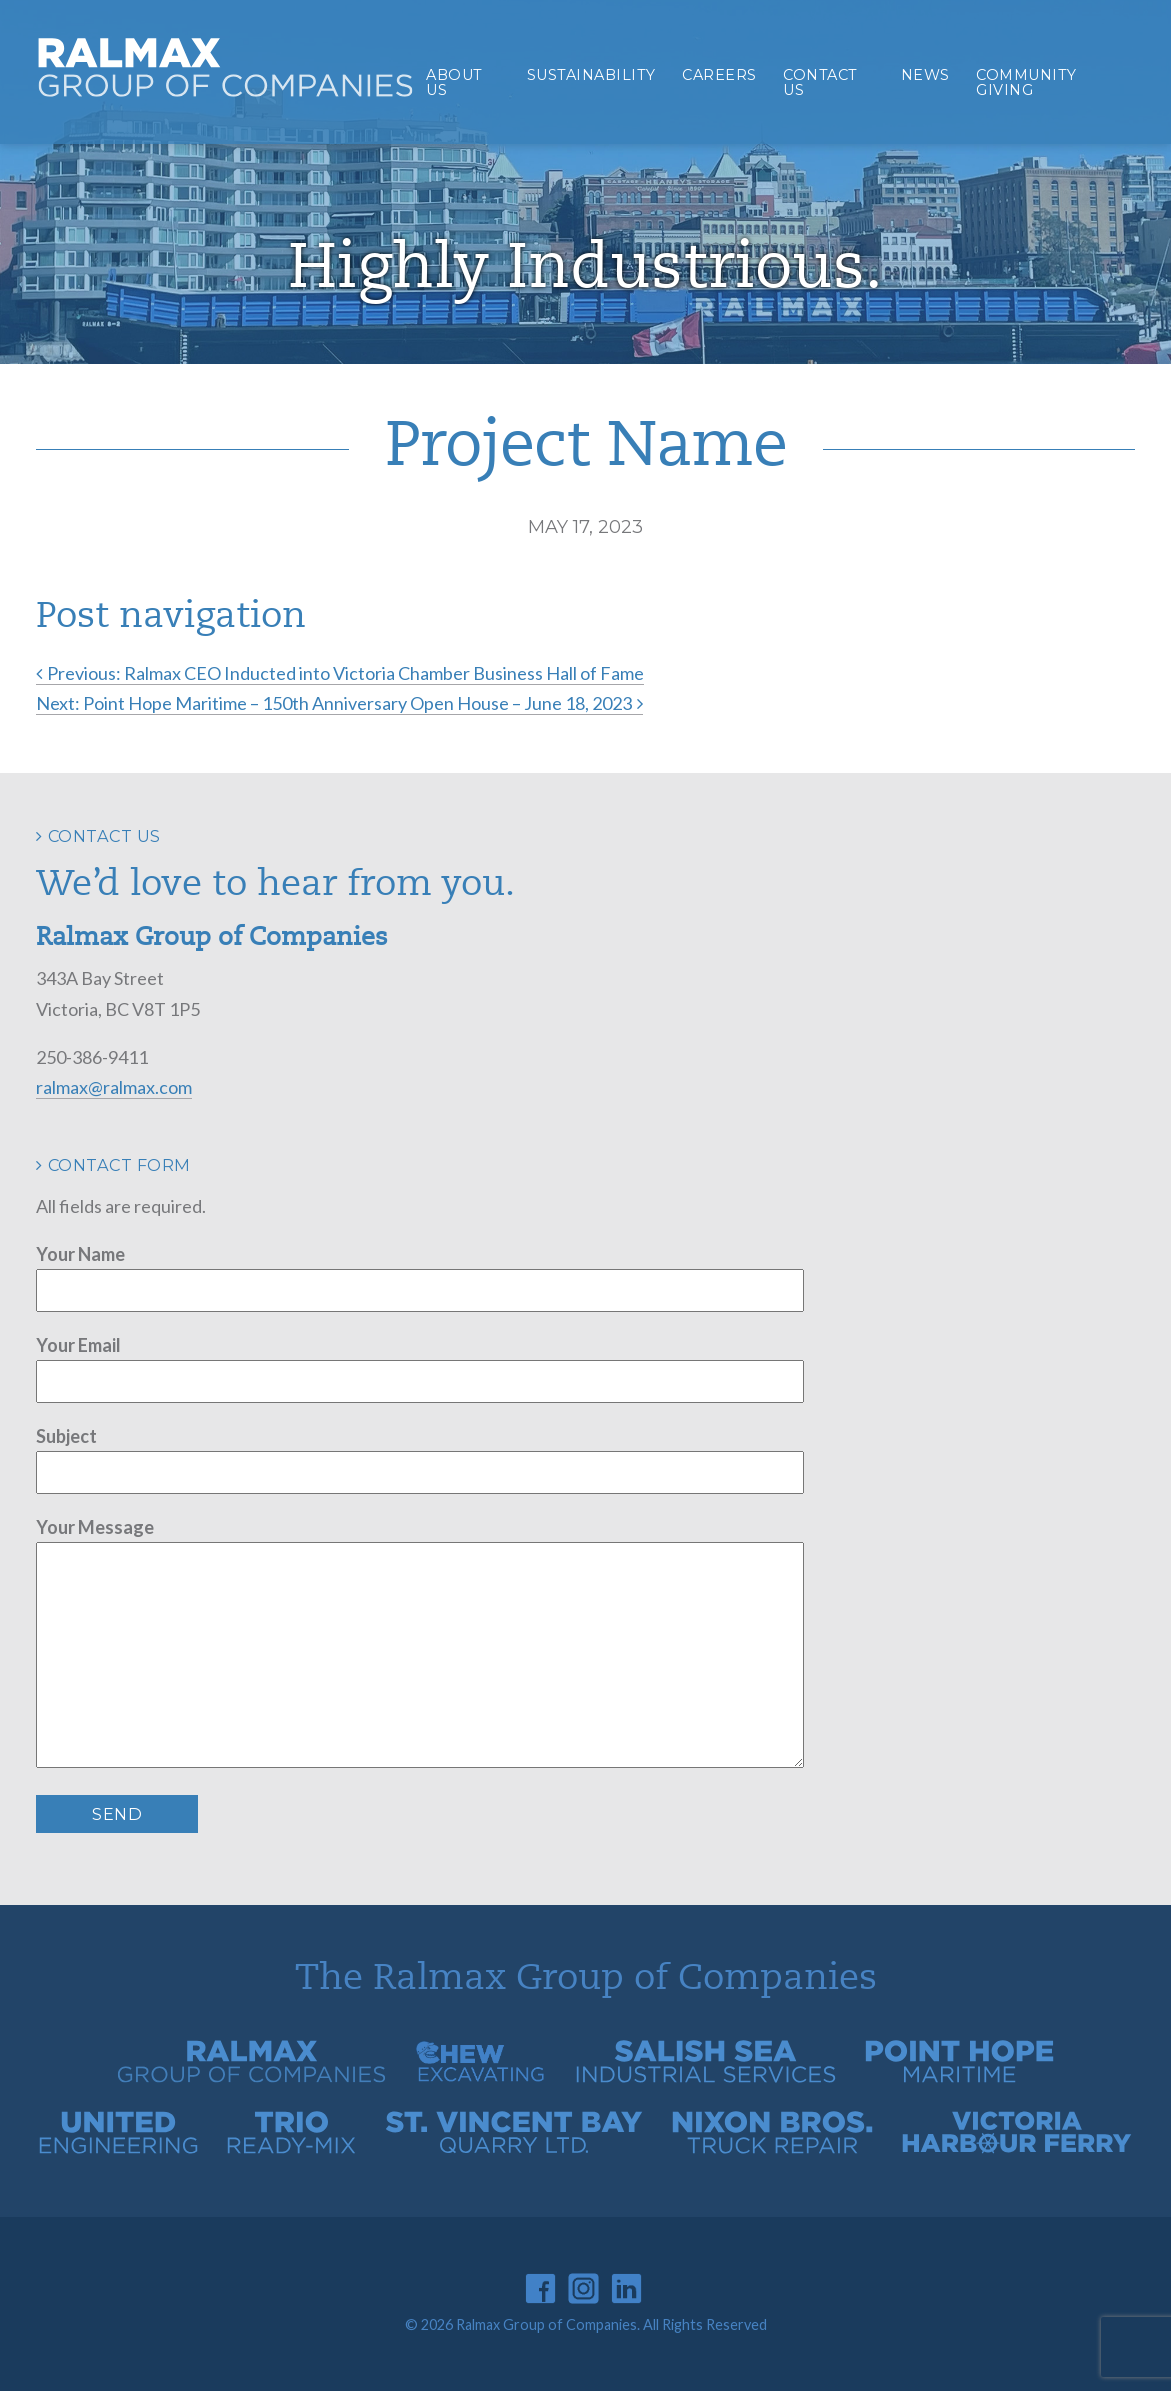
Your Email (78, 1345)
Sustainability (591, 75)
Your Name (80, 1254)
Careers (719, 75)
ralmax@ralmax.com (114, 1087)
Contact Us (820, 82)
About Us (454, 82)
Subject (66, 1436)
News (925, 75)
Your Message (95, 1527)
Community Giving (1026, 82)
